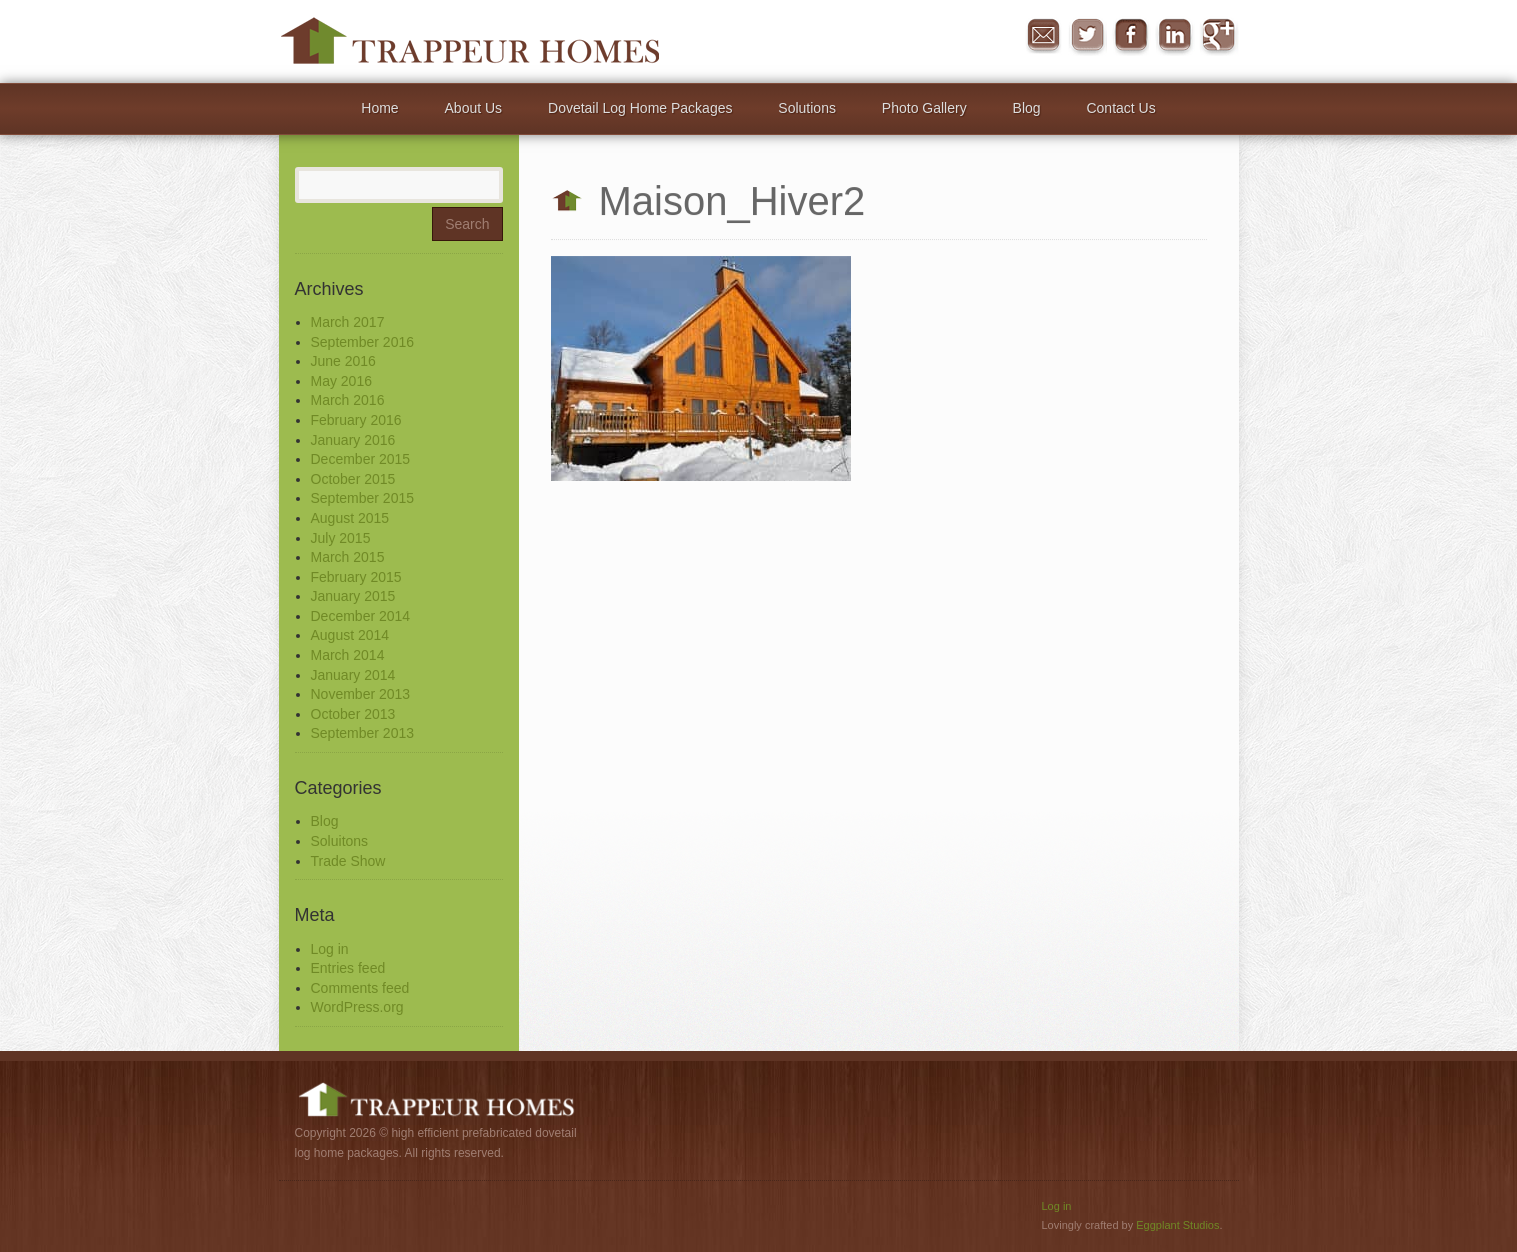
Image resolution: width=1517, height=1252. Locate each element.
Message (1043, 36)
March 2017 (348, 322)
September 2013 (363, 733)
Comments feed (360, 988)
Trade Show (348, 861)
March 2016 (348, 400)
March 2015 (348, 557)
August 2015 (350, 518)
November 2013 (361, 694)
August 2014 (350, 635)
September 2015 (363, 498)
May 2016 (341, 381)
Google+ (1219, 36)
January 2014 (353, 675)
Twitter (1087, 36)
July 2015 (341, 538)
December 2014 (361, 616)
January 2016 (353, 440)
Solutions (807, 108)
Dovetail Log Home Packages (640, 108)
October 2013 (353, 714)
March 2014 (348, 655)
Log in (330, 949)
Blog (1027, 108)
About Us (474, 108)
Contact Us (1120, 108)
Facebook (1131, 36)
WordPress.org (357, 1007)
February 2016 (356, 420)
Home (379, 108)
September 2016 (363, 342)
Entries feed (348, 968)
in (1175, 36)
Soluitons (340, 841)
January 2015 (353, 596)
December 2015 (361, 459)
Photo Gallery (924, 108)
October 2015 (353, 479)
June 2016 (343, 361)
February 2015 (356, 577)
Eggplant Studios (1177, 1225)
